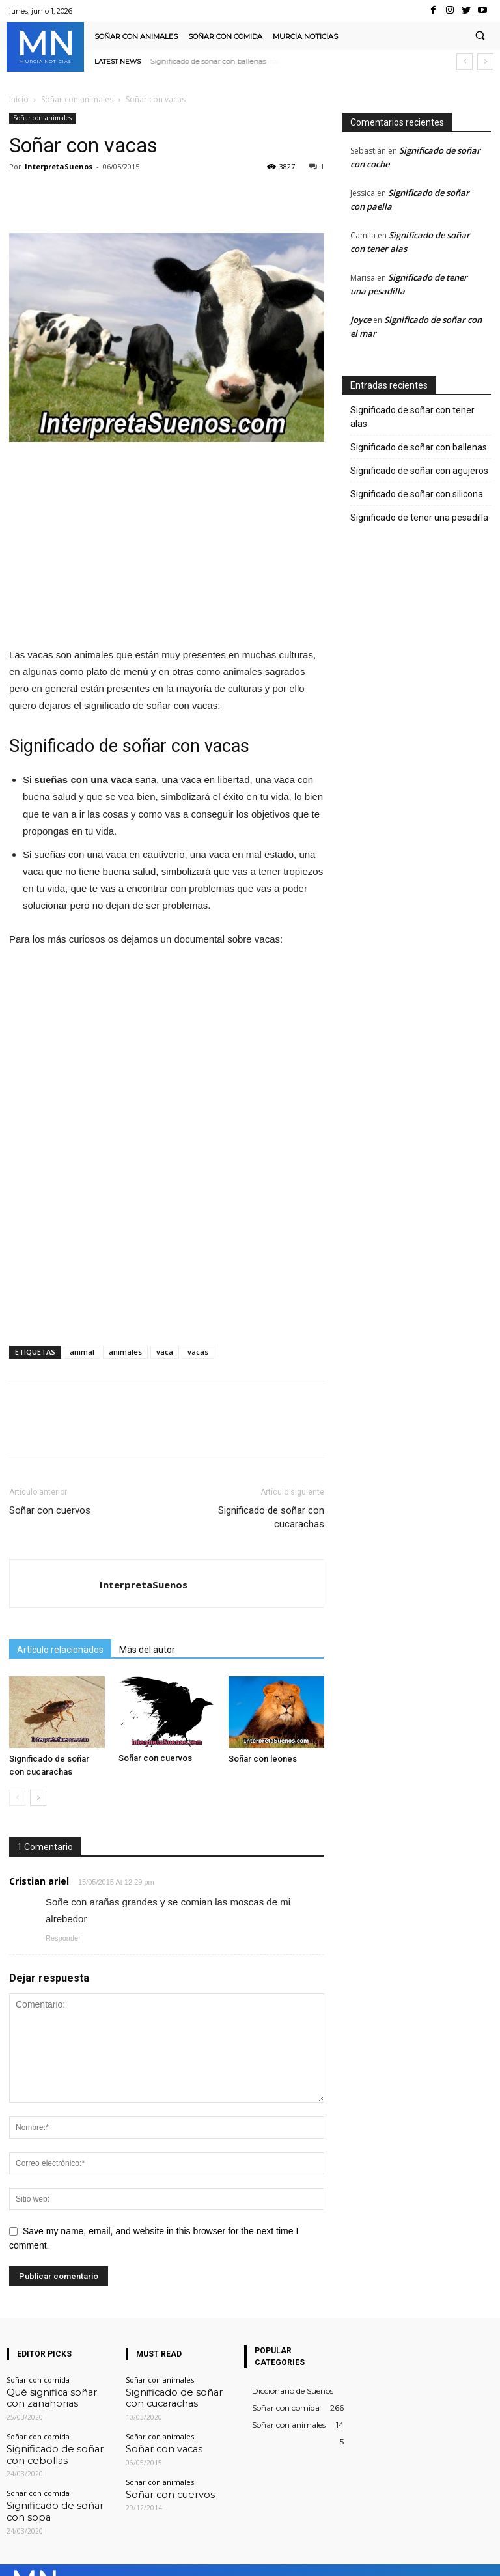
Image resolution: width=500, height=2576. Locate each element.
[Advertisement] (166, 550)
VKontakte (411, 2556)
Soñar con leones (263, 1759)
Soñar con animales (77, 99)
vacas (198, 1352)
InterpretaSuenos (58, 166)
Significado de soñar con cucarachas (271, 1517)
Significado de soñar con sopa (58, 2493)
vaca (164, 1352)
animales (125, 1352)
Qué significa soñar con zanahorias (47, 2395)
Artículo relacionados (60, 1649)
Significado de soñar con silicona (416, 494)
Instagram (339, 2556)
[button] (479, 36)
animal (82, 1352)
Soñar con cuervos (49, 1510)
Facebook (269, 2556)
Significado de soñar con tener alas (412, 417)
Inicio (19, 99)
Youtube (479, 2556)
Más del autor (147, 1649)
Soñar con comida (38, 2379)
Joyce (360, 319)
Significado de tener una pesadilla (419, 517)
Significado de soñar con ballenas (208, 61)
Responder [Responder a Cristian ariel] (63, 1938)
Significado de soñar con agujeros (419, 470)
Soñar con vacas (154, 2441)
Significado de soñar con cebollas (49, 2446)
